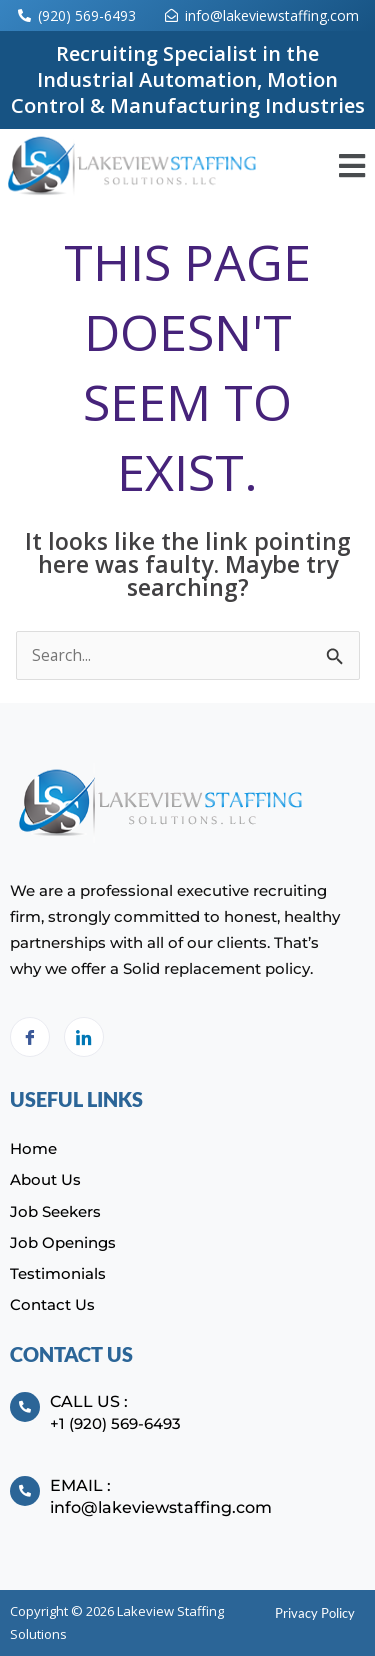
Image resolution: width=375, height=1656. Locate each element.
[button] (351, 166)
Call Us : (89, 1401)
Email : (80, 1485)
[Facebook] (30, 1037)
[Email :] (25, 1491)
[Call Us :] (25, 1407)
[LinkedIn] (84, 1037)
